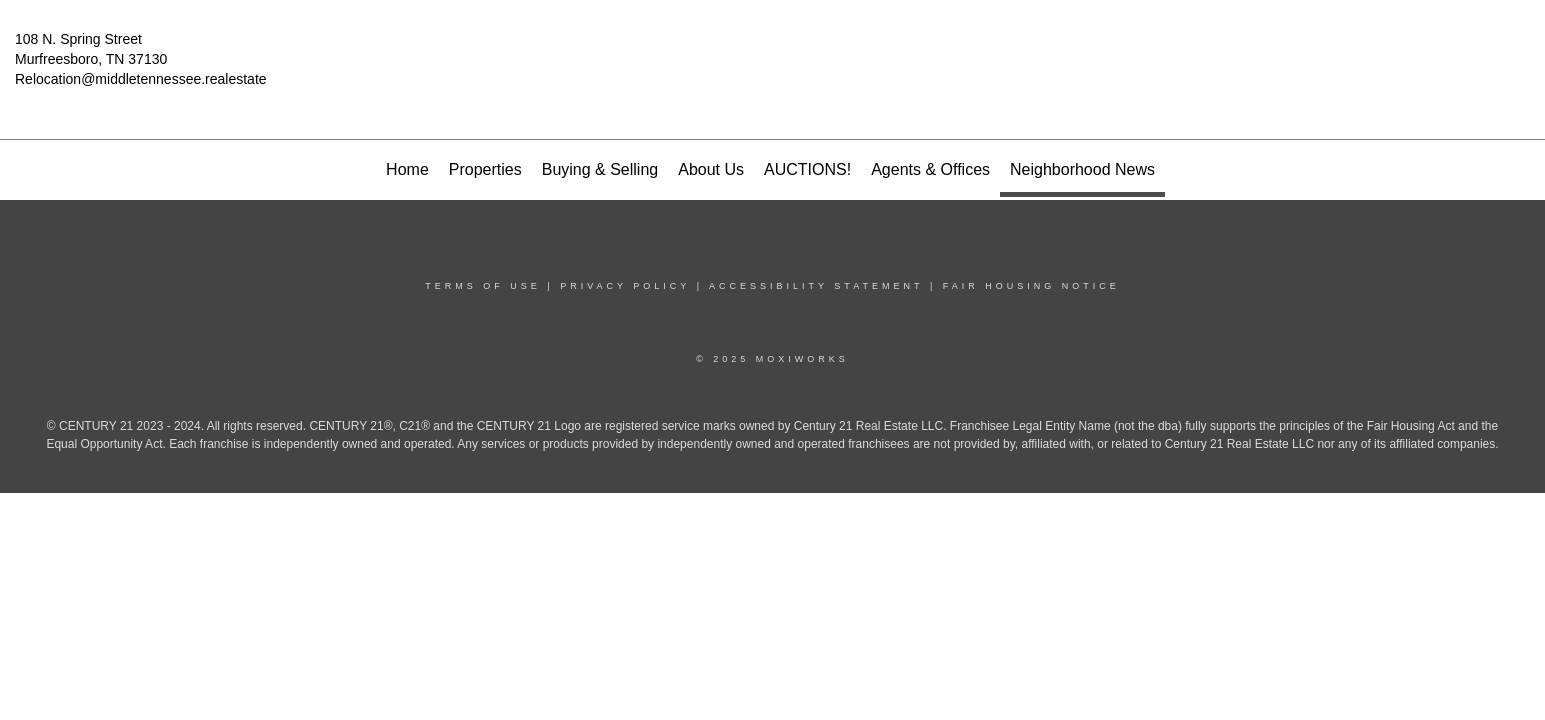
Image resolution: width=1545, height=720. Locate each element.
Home (407, 169)
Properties (485, 169)
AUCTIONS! (807, 169)
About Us (711, 169)
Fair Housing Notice (1031, 286)
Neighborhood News (1082, 169)
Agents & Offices (930, 169)
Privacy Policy (625, 286)
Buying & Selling (600, 169)
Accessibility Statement (816, 286)
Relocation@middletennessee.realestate (141, 79)
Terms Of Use (483, 286)
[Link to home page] (772, 54)
